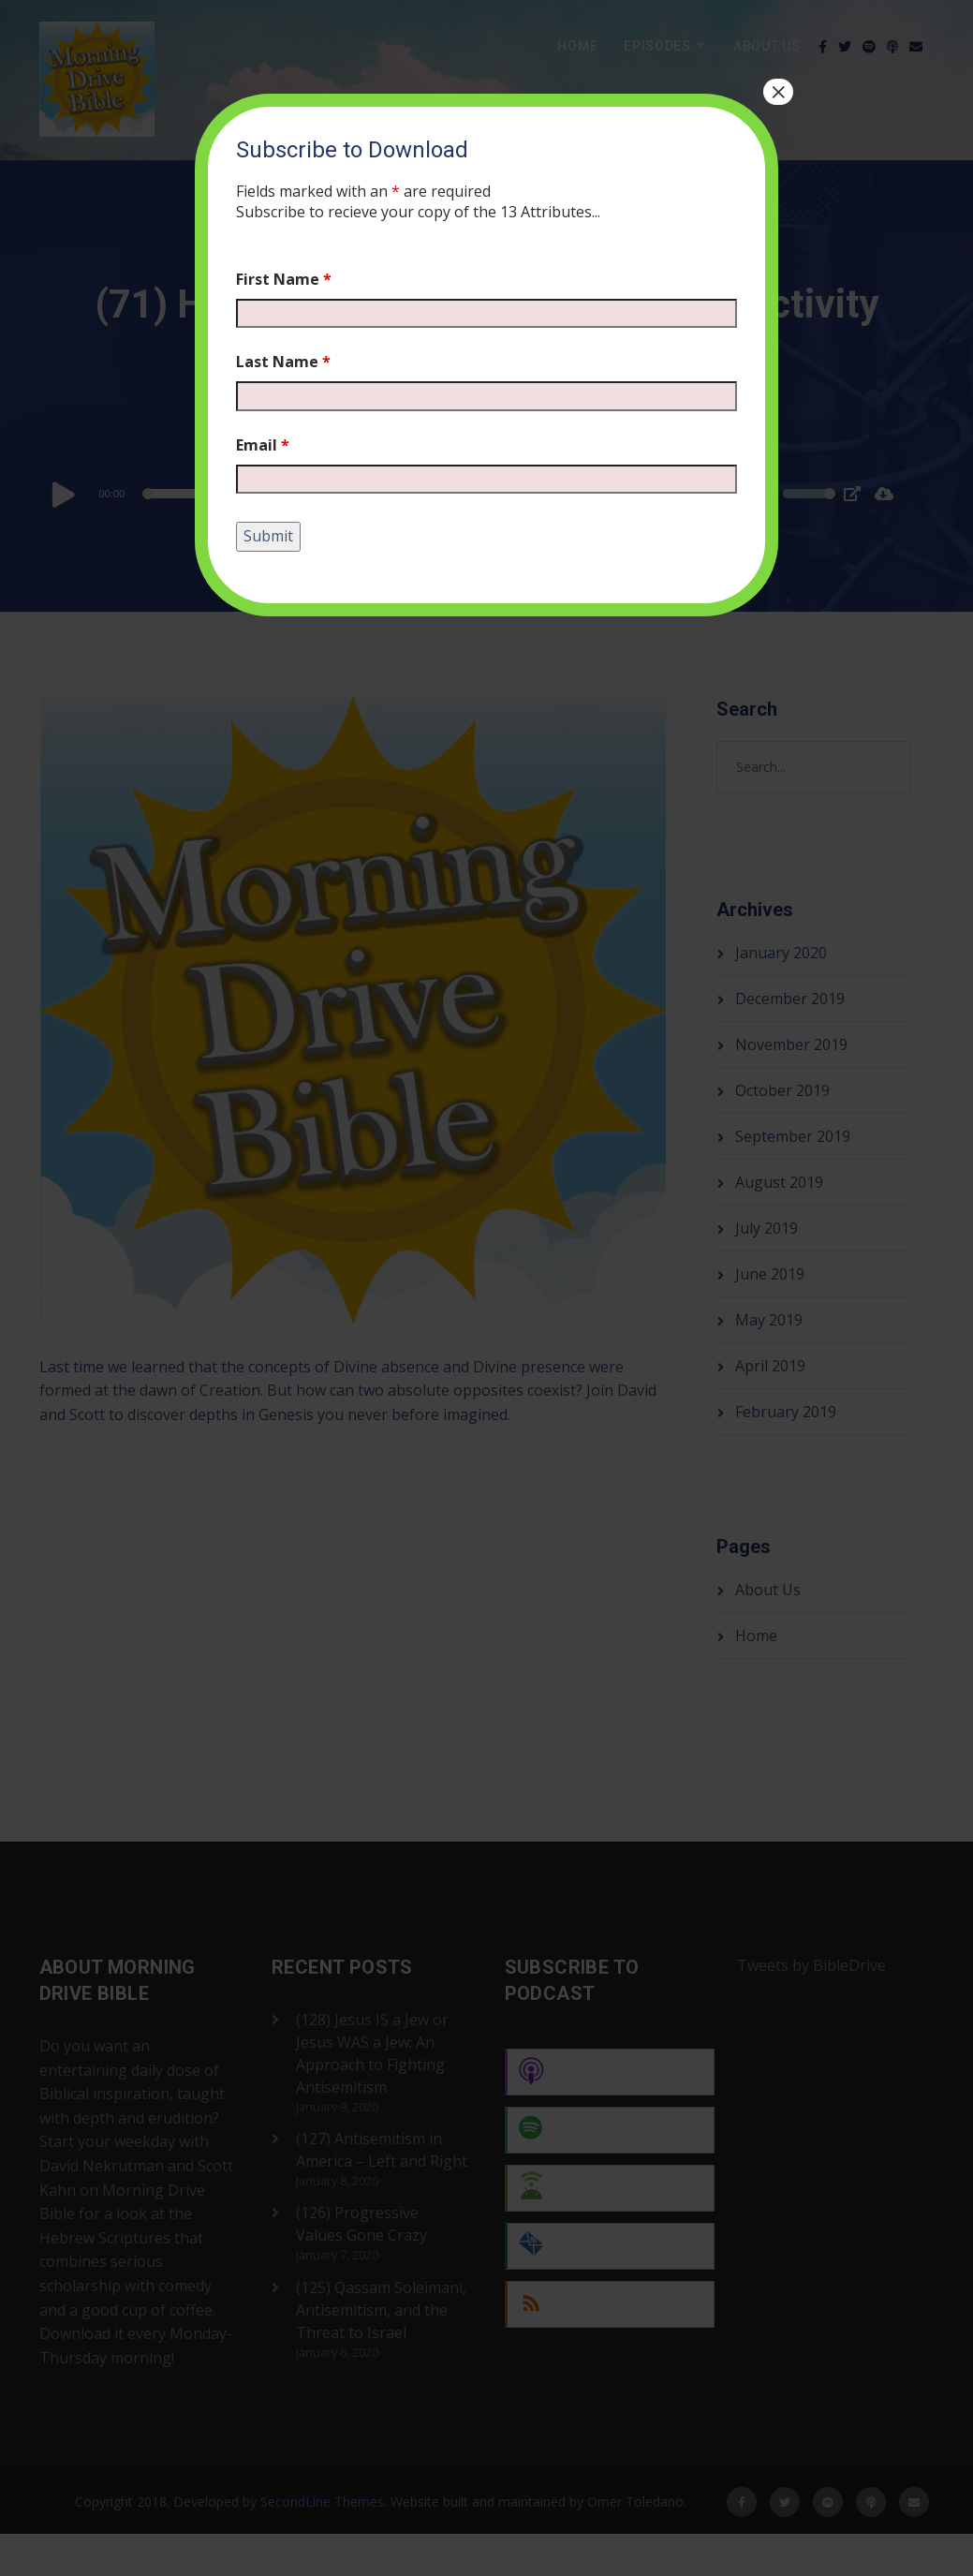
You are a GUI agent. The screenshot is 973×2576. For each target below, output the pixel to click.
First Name (284, 279)
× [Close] (778, 92)
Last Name (283, 361)
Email (262, 445)
